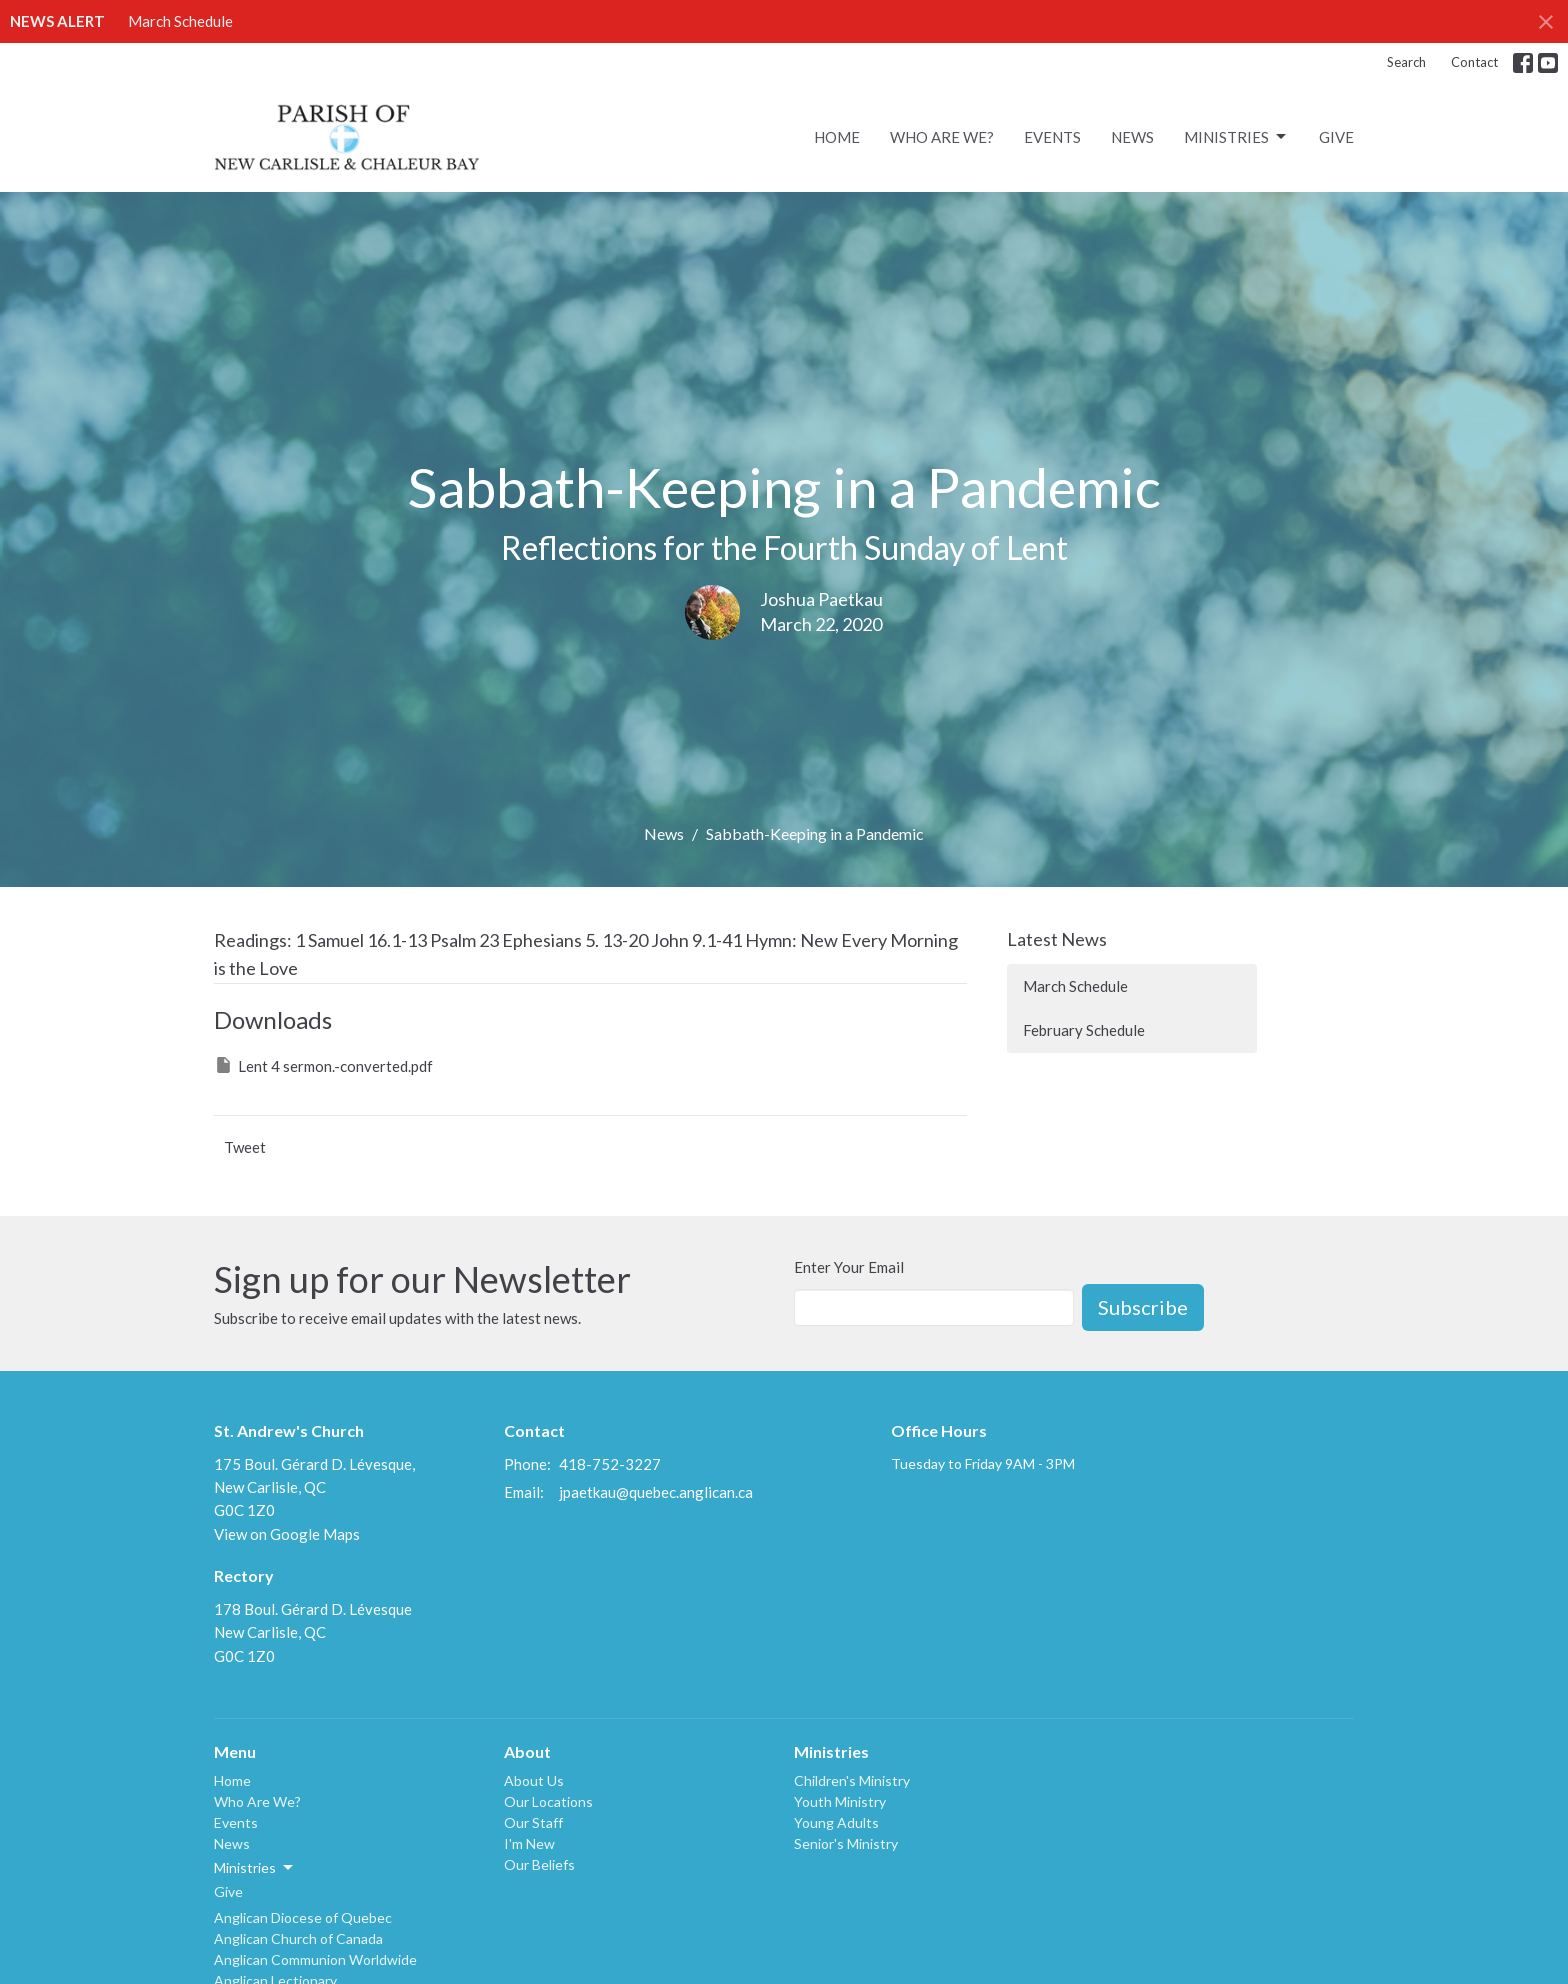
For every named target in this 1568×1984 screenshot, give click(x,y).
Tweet (245, 1147)
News (1132, 137)
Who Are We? (942, 137)
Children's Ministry (852, 1780)
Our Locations (548, 1801)
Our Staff (533, 1822)
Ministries (1236, 137)
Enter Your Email (849, 1267)
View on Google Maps (287, 1534)
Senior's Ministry (846, 1843)
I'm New (529, 1843)
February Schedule (1084, 1030)
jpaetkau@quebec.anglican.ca (656, 1492)
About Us (534, 1780)
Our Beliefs (539, 1864)
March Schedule (180, 21)
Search (1406, 62)
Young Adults (836, 1822)
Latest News (1057, 939)
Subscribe (1143, 1307)
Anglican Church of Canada (298, 1938)
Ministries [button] (255, 1868)
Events (1052, 137)
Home (837, 137)
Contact (1474, 62)
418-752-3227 (610, 1464)
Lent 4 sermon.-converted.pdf (323, 1065)
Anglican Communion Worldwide (315, 1959)
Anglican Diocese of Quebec (303, 1917)
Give (1336, 137)
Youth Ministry (840, 1801)
